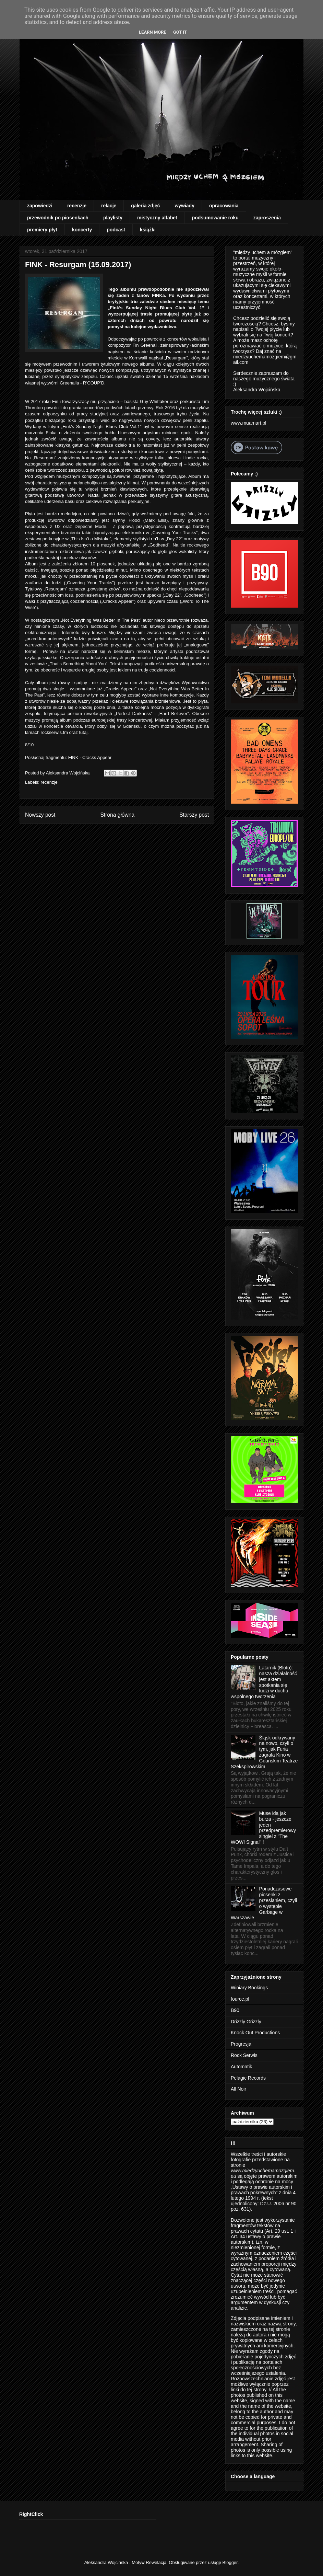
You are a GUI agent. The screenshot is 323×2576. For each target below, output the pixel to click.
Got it (180, 32)
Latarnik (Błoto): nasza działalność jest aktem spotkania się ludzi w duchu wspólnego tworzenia (264, 1682)
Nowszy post (40, 815)
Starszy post (194, 815)
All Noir (238, 2089)
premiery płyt (42, 229)
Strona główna (117, 815)
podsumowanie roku (215, 217)
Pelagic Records (248, 2078)
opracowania (224, 205)
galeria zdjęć (145, 205)
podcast (116, 229)
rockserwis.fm (54, 732)
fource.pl (240, 1999)
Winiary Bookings (249, 1987)
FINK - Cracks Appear (89, 757)
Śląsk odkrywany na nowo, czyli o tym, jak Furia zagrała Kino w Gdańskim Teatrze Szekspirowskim (264, 1752)
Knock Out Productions (255, 2032)
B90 (235, 2010)
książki (148, 229)
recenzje (76, 205)
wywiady (184, 205)
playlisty (112, 217)
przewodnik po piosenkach (57, 217)
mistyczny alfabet (157, 217)
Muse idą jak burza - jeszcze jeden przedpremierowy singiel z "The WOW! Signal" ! (263, 1827)
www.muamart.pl (248, 423)
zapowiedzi (39, 205)
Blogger (230, 2562)
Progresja (241, 2044)
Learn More (152, 32)
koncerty (82, 229)
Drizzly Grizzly (246, 2021)
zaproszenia (267, 217)
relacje (108, 205)
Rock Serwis (244, 2055)
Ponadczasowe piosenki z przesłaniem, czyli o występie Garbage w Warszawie (264, 1903)
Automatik (241, 2066)
